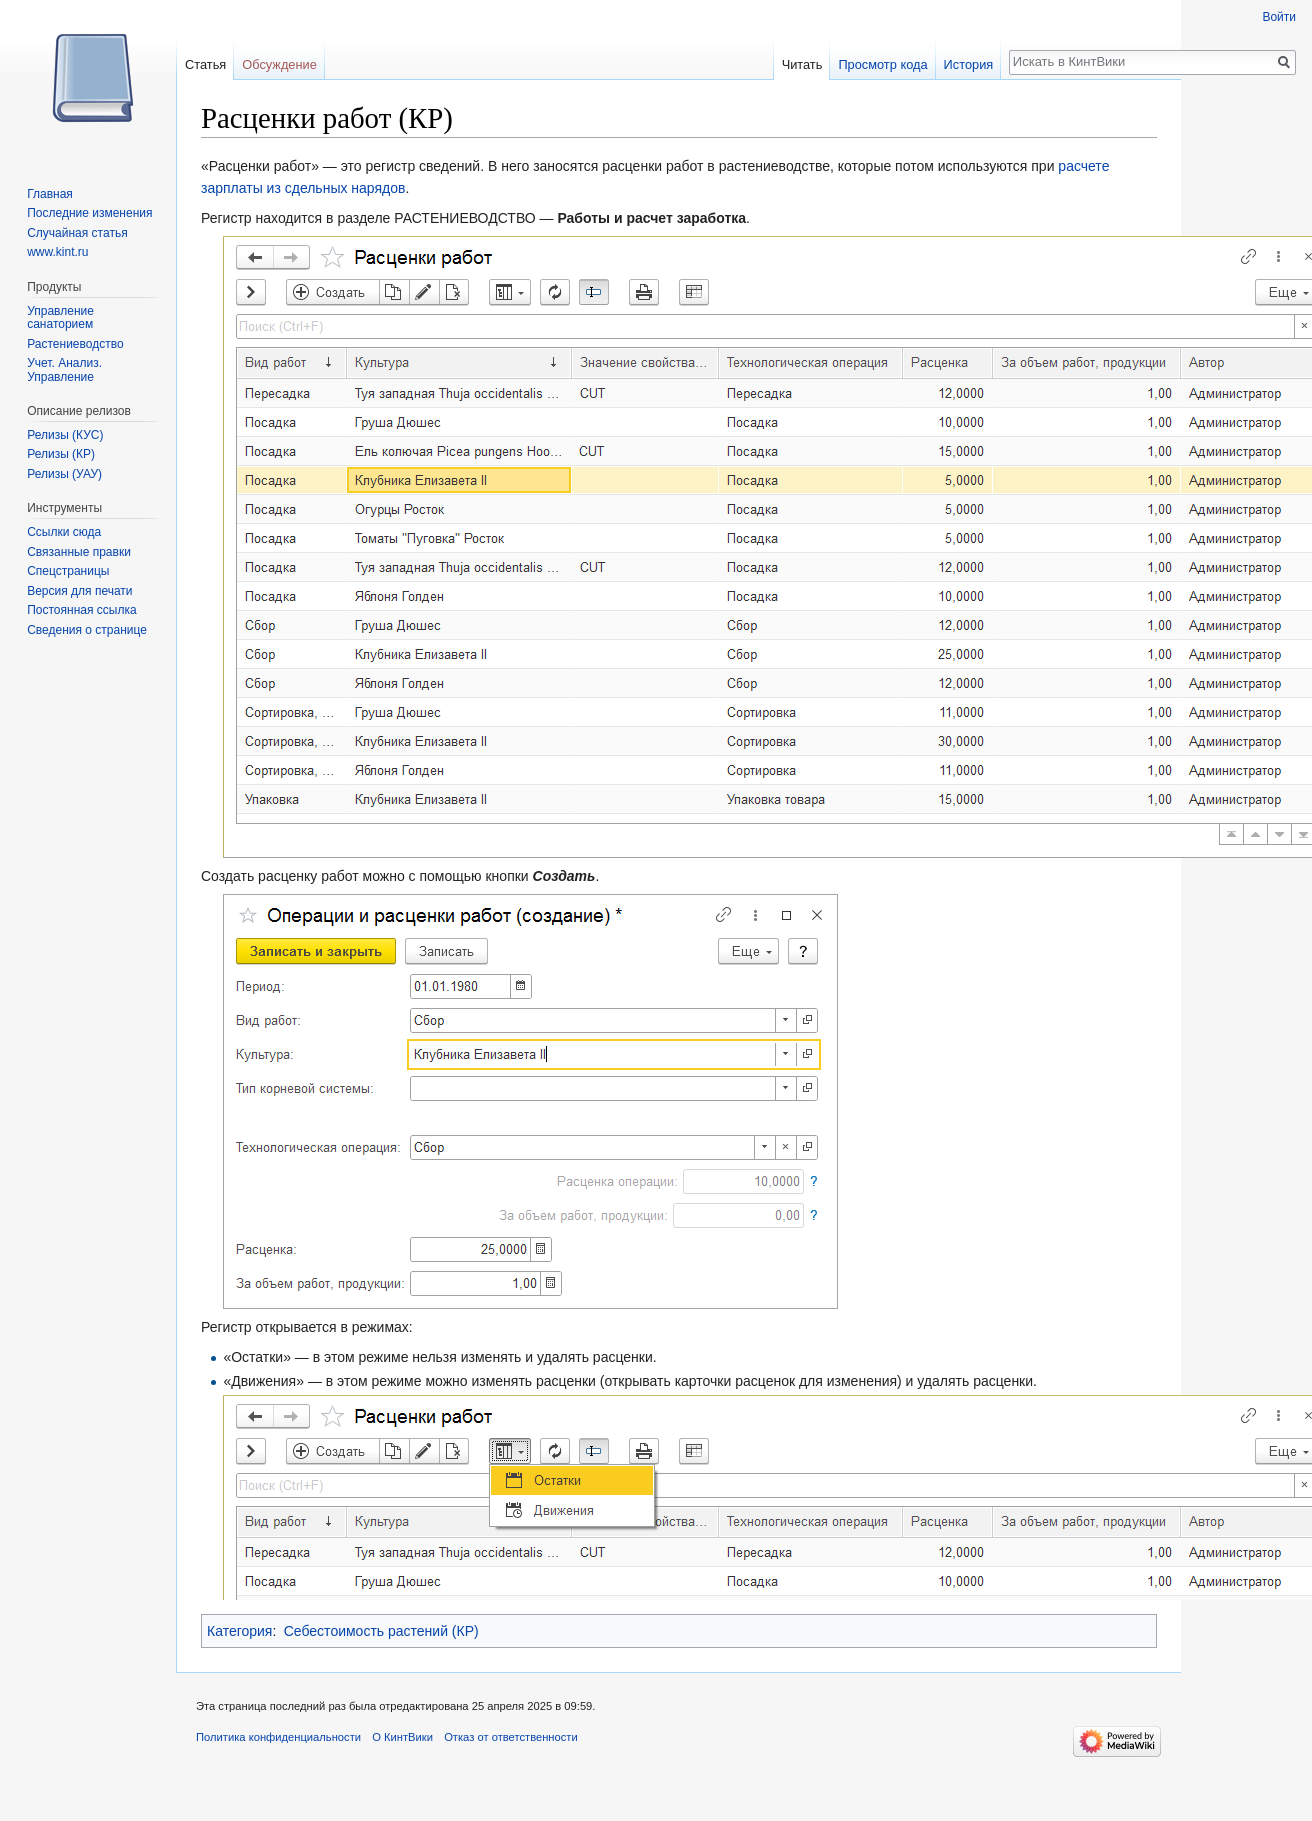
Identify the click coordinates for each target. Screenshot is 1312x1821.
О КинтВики (402, 1737)
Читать (802, 64)
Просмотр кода (882, 64)
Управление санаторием (60, 318)
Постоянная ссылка (81, 610)
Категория (239, 1631)
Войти (1279, 17)
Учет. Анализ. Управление (64, 370)
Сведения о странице (87, 630)
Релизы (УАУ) (64, 474)
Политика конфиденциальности (278, 1737)
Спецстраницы (68, 571)
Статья (205, 64)
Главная (50, 194)
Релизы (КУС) (65, 435)
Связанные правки (79, 552)
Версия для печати (79, 591)
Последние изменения (89, 213)
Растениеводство (75, 344)
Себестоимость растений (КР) (381, 1631)
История (969, 64)
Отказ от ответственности (511, 1737)
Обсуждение (279, 64)
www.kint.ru (57, 252)
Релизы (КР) (61, 454)
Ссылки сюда (64, 532)
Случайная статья (77, 233)
